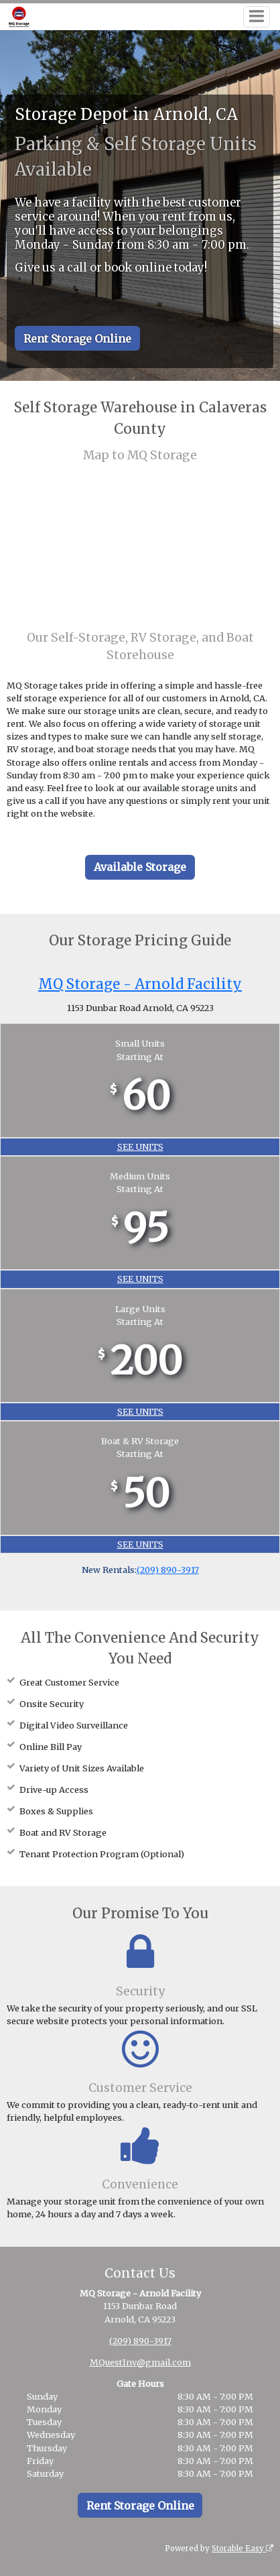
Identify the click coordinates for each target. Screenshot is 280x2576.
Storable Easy (242, 2548)
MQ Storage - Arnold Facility (140, 984)
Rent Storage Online (77, 338)
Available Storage (140, 867)
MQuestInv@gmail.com (140, 2362)
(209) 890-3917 (168, 1569)
